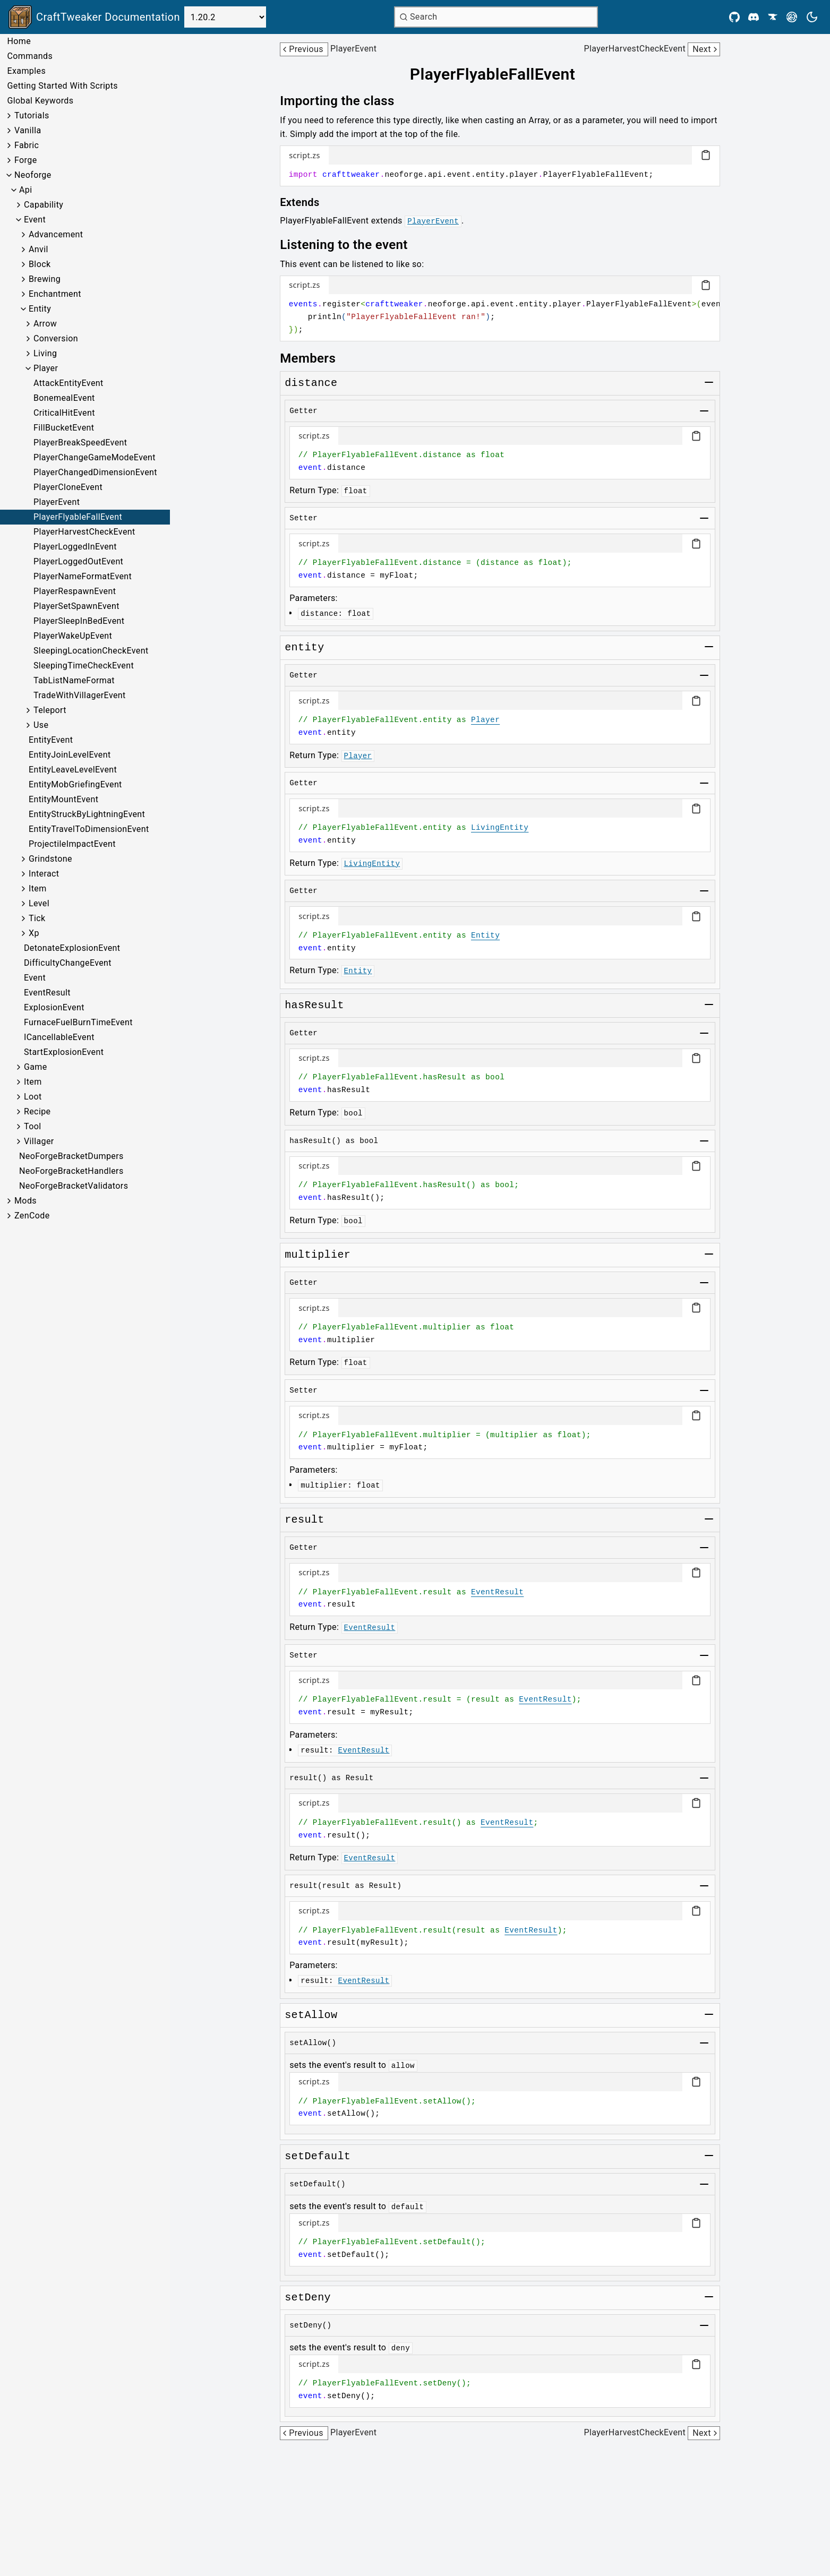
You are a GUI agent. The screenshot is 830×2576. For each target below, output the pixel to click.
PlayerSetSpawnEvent (76, 606)
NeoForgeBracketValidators (73, 1186)
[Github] (734, 16)
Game (35, 1067)
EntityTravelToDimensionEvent (89, 829)
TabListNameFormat (74, 680)
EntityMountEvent (63, 799)
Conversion (55, 338)
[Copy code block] (705, 155)
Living (45, 353)
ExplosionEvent (54, 1007)
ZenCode (32, 1215)
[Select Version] (225, 17)
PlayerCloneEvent (67, 487)
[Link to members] (315, 358)
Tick (37, 918)
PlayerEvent (56, 502)
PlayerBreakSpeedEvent (80, 442)
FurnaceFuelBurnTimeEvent (78, 1022)
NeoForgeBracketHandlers (71, 1171)
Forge (25, 160)
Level (39, 903)
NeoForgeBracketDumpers (71, 1156)
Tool (32, 1126)
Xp (34, 933)
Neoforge (33, 175)
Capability (43, 205)
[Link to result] (304, 1520)
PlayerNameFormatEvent (82, 576)
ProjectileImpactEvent (72, 844)
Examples (26, 71)
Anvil (38, 249)
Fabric (26, 145)
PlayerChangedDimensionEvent (95, 472)
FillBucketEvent (63, 428)
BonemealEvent (64, 398)
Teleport (49, 710)
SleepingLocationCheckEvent (91, 651)
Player (45, 368)
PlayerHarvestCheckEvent (84, 532)
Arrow (45, 324)
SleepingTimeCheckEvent (83, 665)
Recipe (37, 1111)
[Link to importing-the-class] (344, 100)
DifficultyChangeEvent (68, 963)
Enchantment (55, 294)
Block (39, 264)
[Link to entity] (304, 647)
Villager (39, 1141)
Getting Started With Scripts (62, 86)
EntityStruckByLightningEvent (87, 814)
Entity (40, 309)
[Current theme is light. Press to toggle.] (812, 17)
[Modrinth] (791, 16)
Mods (25, 1201)
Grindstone (50, 859)
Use (40, 725)
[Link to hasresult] (314, 1005)
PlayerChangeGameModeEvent (94, 457)
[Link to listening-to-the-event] (351, 244)
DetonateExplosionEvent (72, 948)
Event (35, 219)
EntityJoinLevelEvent (70, 755)
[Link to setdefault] (317, 2156)
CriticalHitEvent (64, 413)
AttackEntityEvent (68, 383)
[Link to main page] (94, 17)
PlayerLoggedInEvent (75, 547)
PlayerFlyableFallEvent (77, 517)
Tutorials (31, 115)
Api (25, 190)
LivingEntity (499, 827)
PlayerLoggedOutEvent (78, 561)
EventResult (47, 993)
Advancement (56, 234)
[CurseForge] (772, 16)
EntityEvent (51, 740)
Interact (44, 874)
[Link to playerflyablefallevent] (500, 74)
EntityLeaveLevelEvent (73, 770)
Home (19, 41)
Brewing (45, 279)
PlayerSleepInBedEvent (78, 621)
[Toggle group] (709, 382)
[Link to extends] (307, 202)
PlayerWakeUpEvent (72, 636)
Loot (33, 1097)
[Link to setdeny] (308, 2297)
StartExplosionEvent (64, 1052)
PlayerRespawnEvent (74, 591)
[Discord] (753, 16)
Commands (30, 56)
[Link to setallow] (311, 2015)
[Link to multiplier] (317, 1255)
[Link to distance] (311, 383)
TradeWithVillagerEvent (79, 695)
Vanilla (27, 130)
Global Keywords (40, 101)
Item (38, 888)
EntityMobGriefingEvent (75, 784)
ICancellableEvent (59, 1037)
